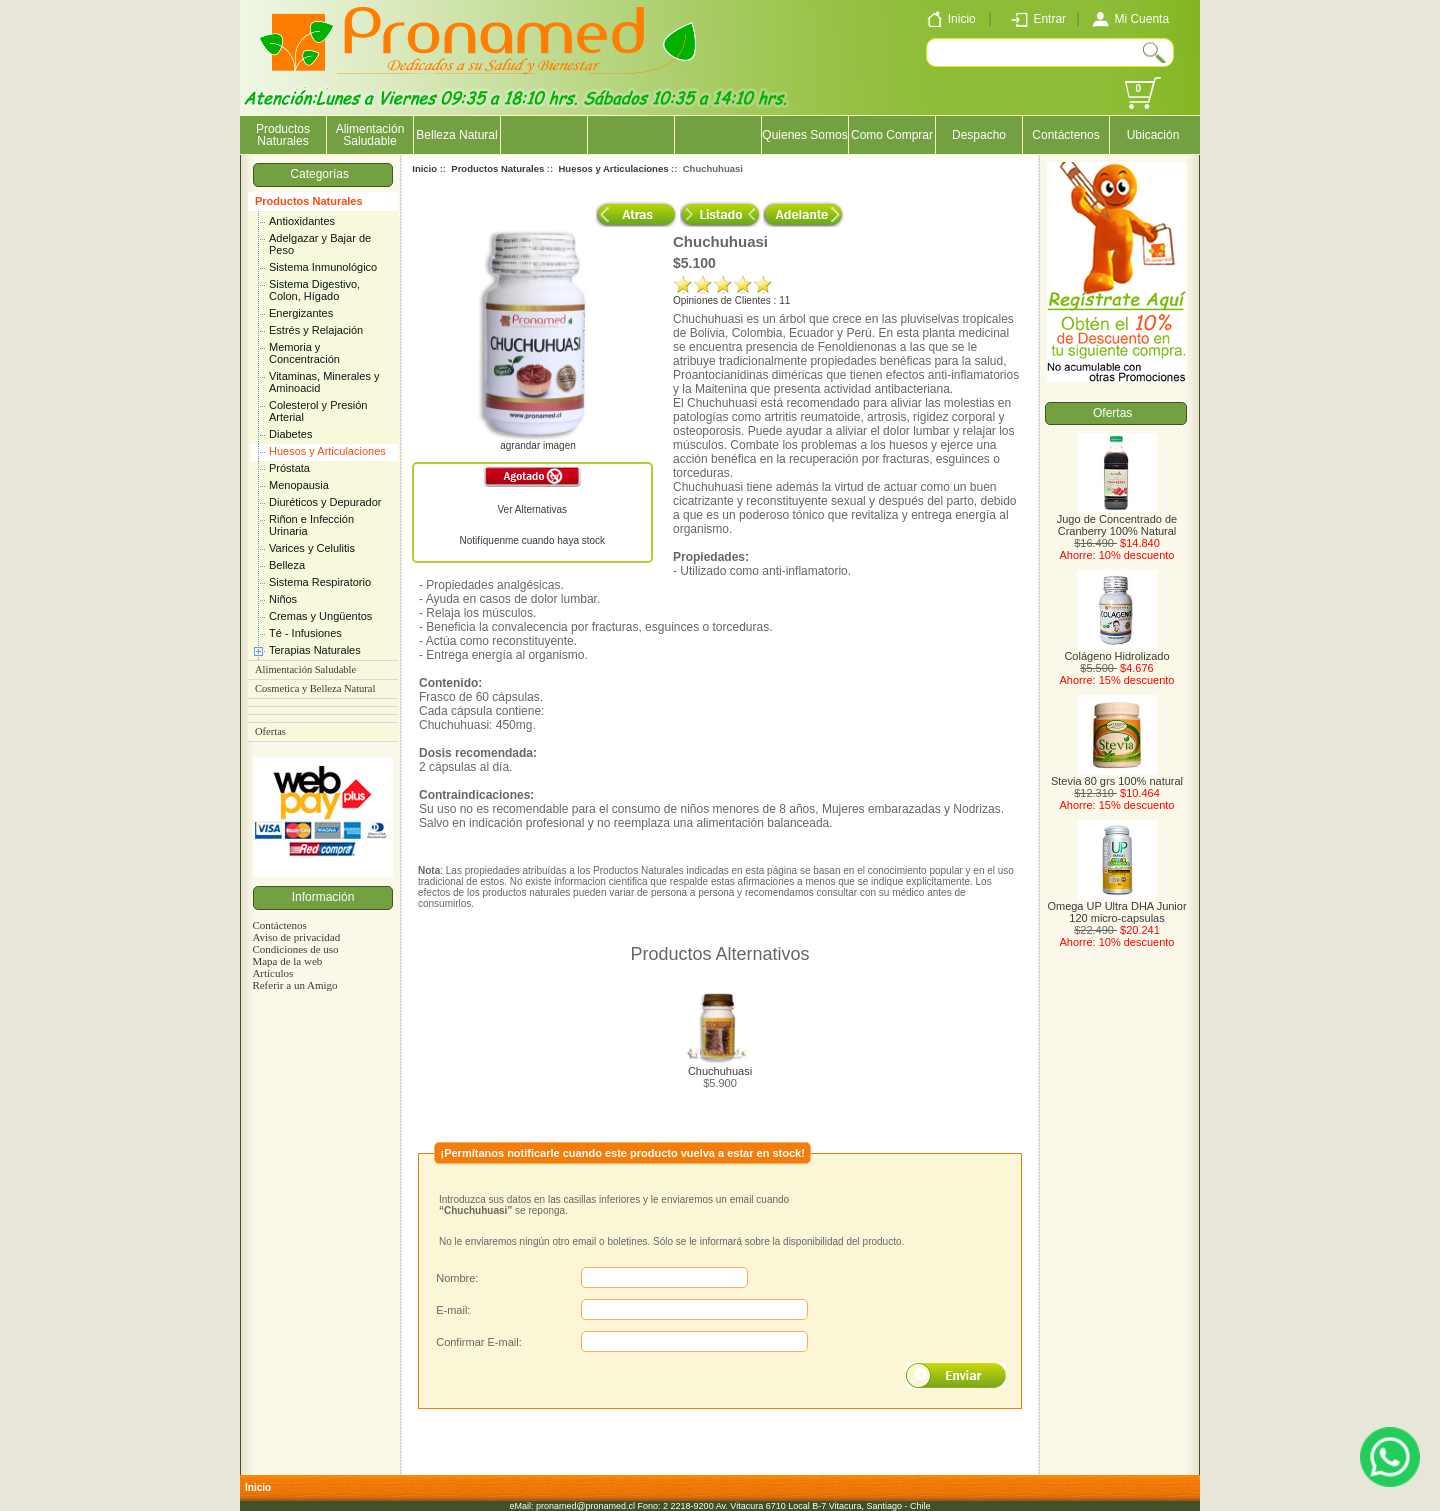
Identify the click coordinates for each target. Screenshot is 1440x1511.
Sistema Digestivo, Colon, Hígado (314, 290)
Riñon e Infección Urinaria (311, 525)
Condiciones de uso (295, 949)
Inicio (424, 168)
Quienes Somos (804, 135)
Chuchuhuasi (720, 1071)
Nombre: (457, 1278)
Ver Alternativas (532, 509)
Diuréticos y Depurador (325, 502)
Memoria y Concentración (304, 353)
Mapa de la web (287, 961)
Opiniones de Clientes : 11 (731, 300)
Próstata (289, 468)
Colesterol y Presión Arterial (318, 411)
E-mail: (453, 1310)
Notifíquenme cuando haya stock (532, 540)
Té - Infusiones (305, 633)
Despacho (979, 135)
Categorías (322, 174)
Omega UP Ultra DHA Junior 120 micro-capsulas (1116, 907)
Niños (283, 599)
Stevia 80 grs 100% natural (1117, 776)
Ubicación (1153, 135)
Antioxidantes (302, 221)
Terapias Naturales (315, 650)
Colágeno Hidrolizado (1116, 651)
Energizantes (301, 313)
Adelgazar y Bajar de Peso (320, 244)
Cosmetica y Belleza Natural (315, 688)
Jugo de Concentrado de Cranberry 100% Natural (1117, 520)
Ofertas (270, 731)
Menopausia (299, 485)
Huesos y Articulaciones (327, 451)
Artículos (272, 973)
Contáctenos (1065, 135)
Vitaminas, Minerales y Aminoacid (324, 382)
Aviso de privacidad (296, 937)
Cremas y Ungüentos (320, 616)
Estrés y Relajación (316, 330)
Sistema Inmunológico (323, 267)
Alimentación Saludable (370, 135)
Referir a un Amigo (294, 985)
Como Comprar (892, 135)
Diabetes (290, 434)
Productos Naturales (309, 201)
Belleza (287, 565)
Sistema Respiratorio (320, 582)
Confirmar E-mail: (479, 1342)
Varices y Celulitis (312, 548)
